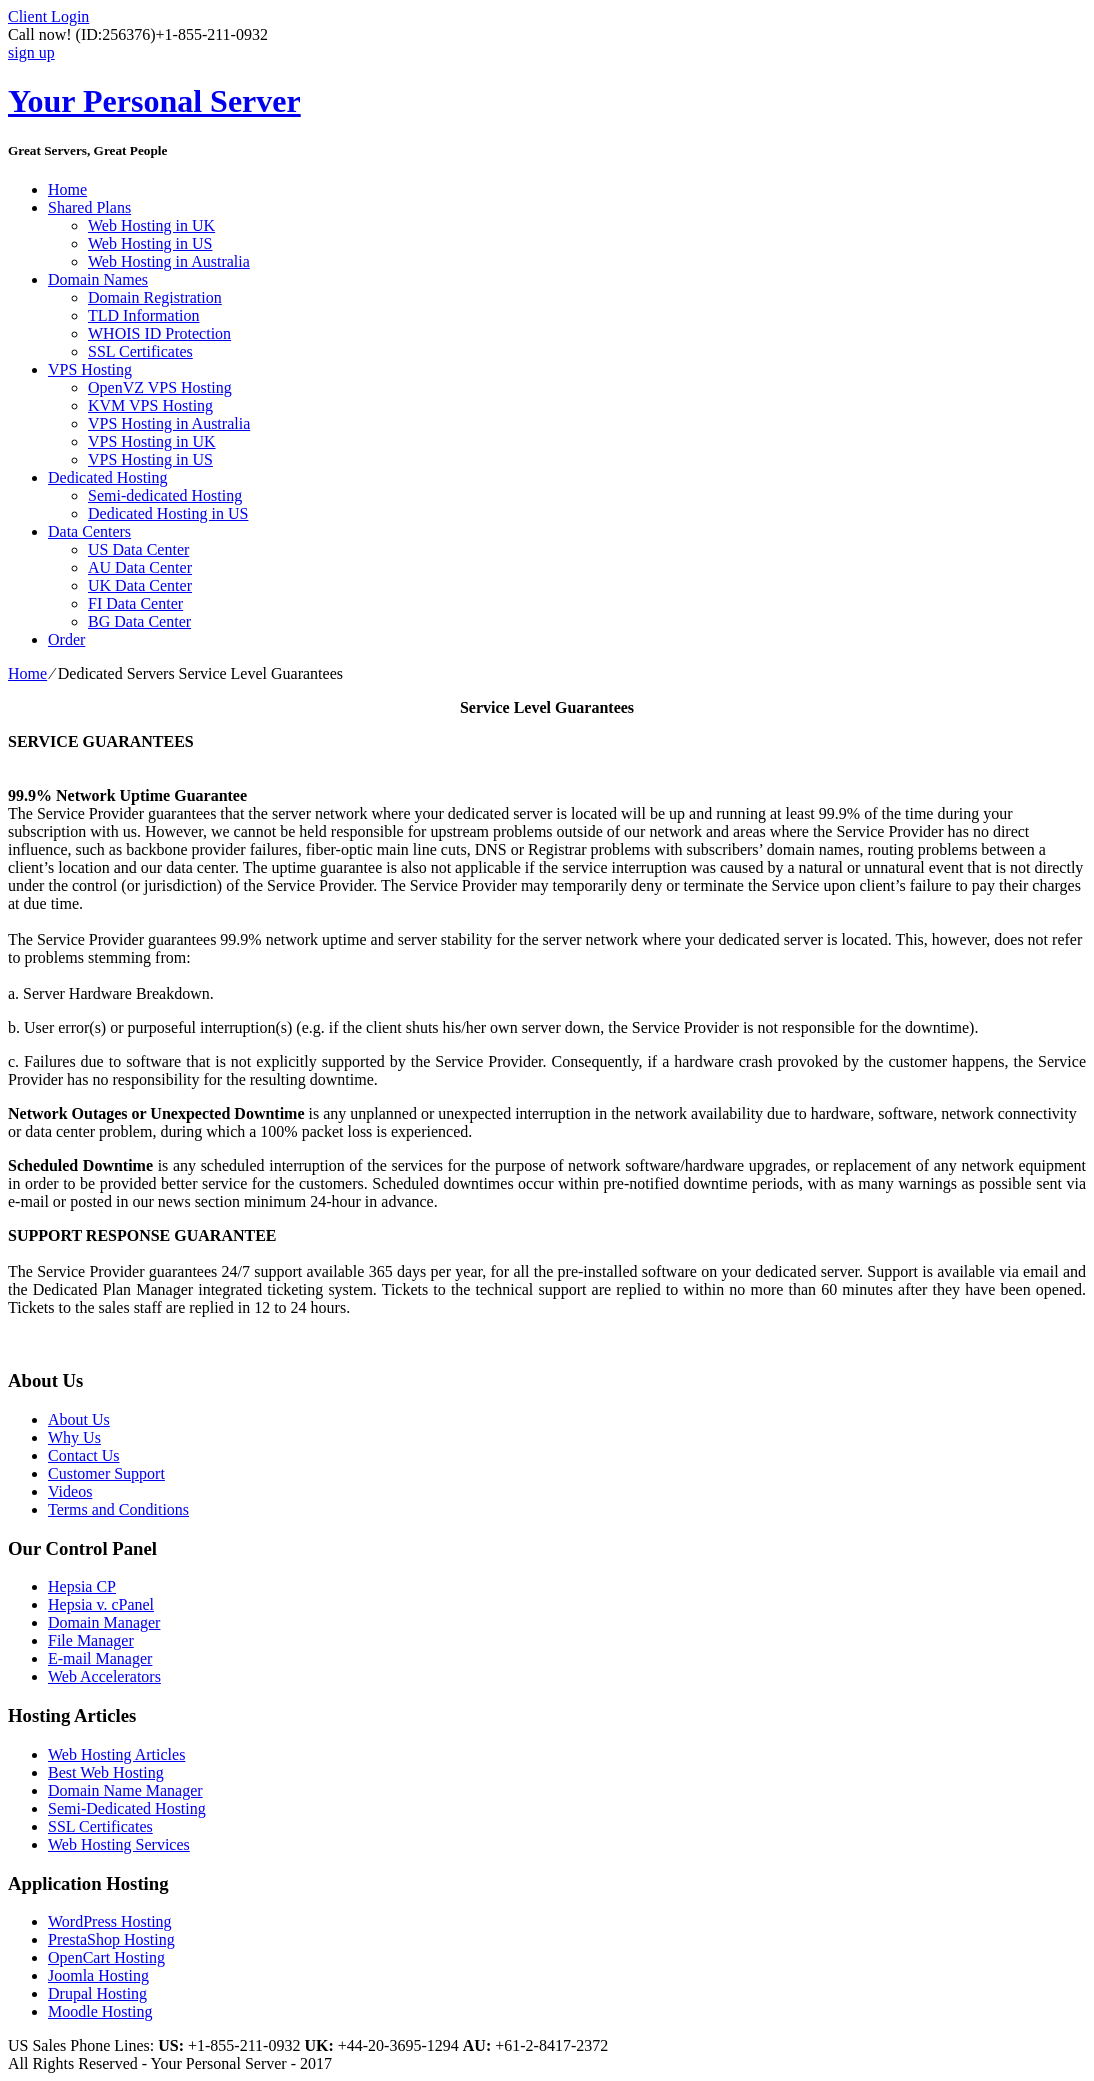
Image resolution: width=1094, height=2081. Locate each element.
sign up (31, 52)
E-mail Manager (100, 1658)
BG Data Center (139, 621)
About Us (79, 1419)
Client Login (48, 16)
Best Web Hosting (106, 1772)
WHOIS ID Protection (159, 333)
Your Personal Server (154, 101)
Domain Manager (104, 1622)
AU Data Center (140, 567)
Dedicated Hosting (108, 477)
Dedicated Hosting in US (168, 513)
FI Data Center (135, 603)
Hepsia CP (82, 1586)
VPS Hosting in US (150, 459)
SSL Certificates (140, 351)
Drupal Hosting (97, 1993)
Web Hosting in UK (151, 225)
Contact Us (84, 1455)
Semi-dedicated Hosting (165, 495)
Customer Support (106, 1473)
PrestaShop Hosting (111, 1939)
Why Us (74, 1437)
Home (67, 189)
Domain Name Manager (125, 1790)
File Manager (91, 1640)
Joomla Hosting (98, 1975)
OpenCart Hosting (106, 1957)
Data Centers (89, 531)
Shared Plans (89, 207)
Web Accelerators (104, 1676)
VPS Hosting (90, 369)
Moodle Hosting (100, 2011)
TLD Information (144, 315)
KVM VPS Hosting (150, 405)
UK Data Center (140, 585)
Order (66, 639)
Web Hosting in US (150, 243)
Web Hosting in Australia (169, 261)
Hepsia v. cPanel (101, 1604)
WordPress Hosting (110, 1921)
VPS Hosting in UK (152, 441)
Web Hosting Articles (116, 1754)
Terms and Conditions (118, 1509)
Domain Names (98, 279)
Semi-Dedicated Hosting (127, 1808)
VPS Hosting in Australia (169, 423)
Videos (70, 1491)
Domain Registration (155, 297)
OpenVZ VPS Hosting (160, 387)
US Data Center (138, 549)
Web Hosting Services (119, 1844)
